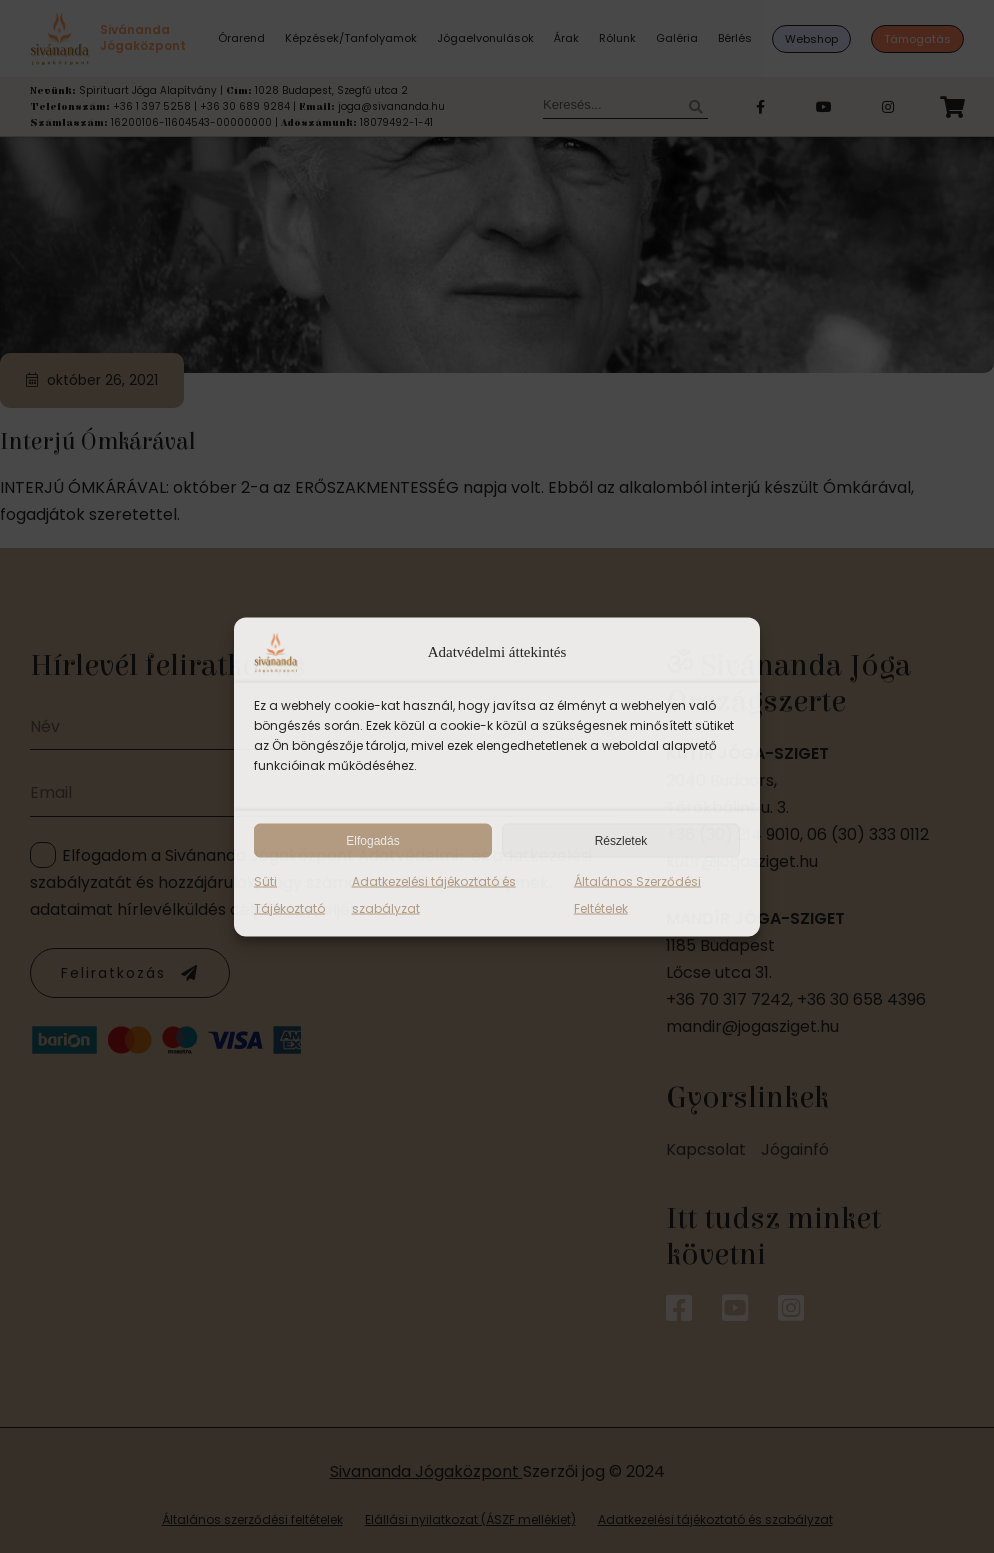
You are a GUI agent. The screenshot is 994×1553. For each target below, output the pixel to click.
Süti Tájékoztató (289, 894)
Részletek (621, 840)
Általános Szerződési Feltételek (637, 894)
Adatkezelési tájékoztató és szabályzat (434, 894)
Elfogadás (372, 840)
